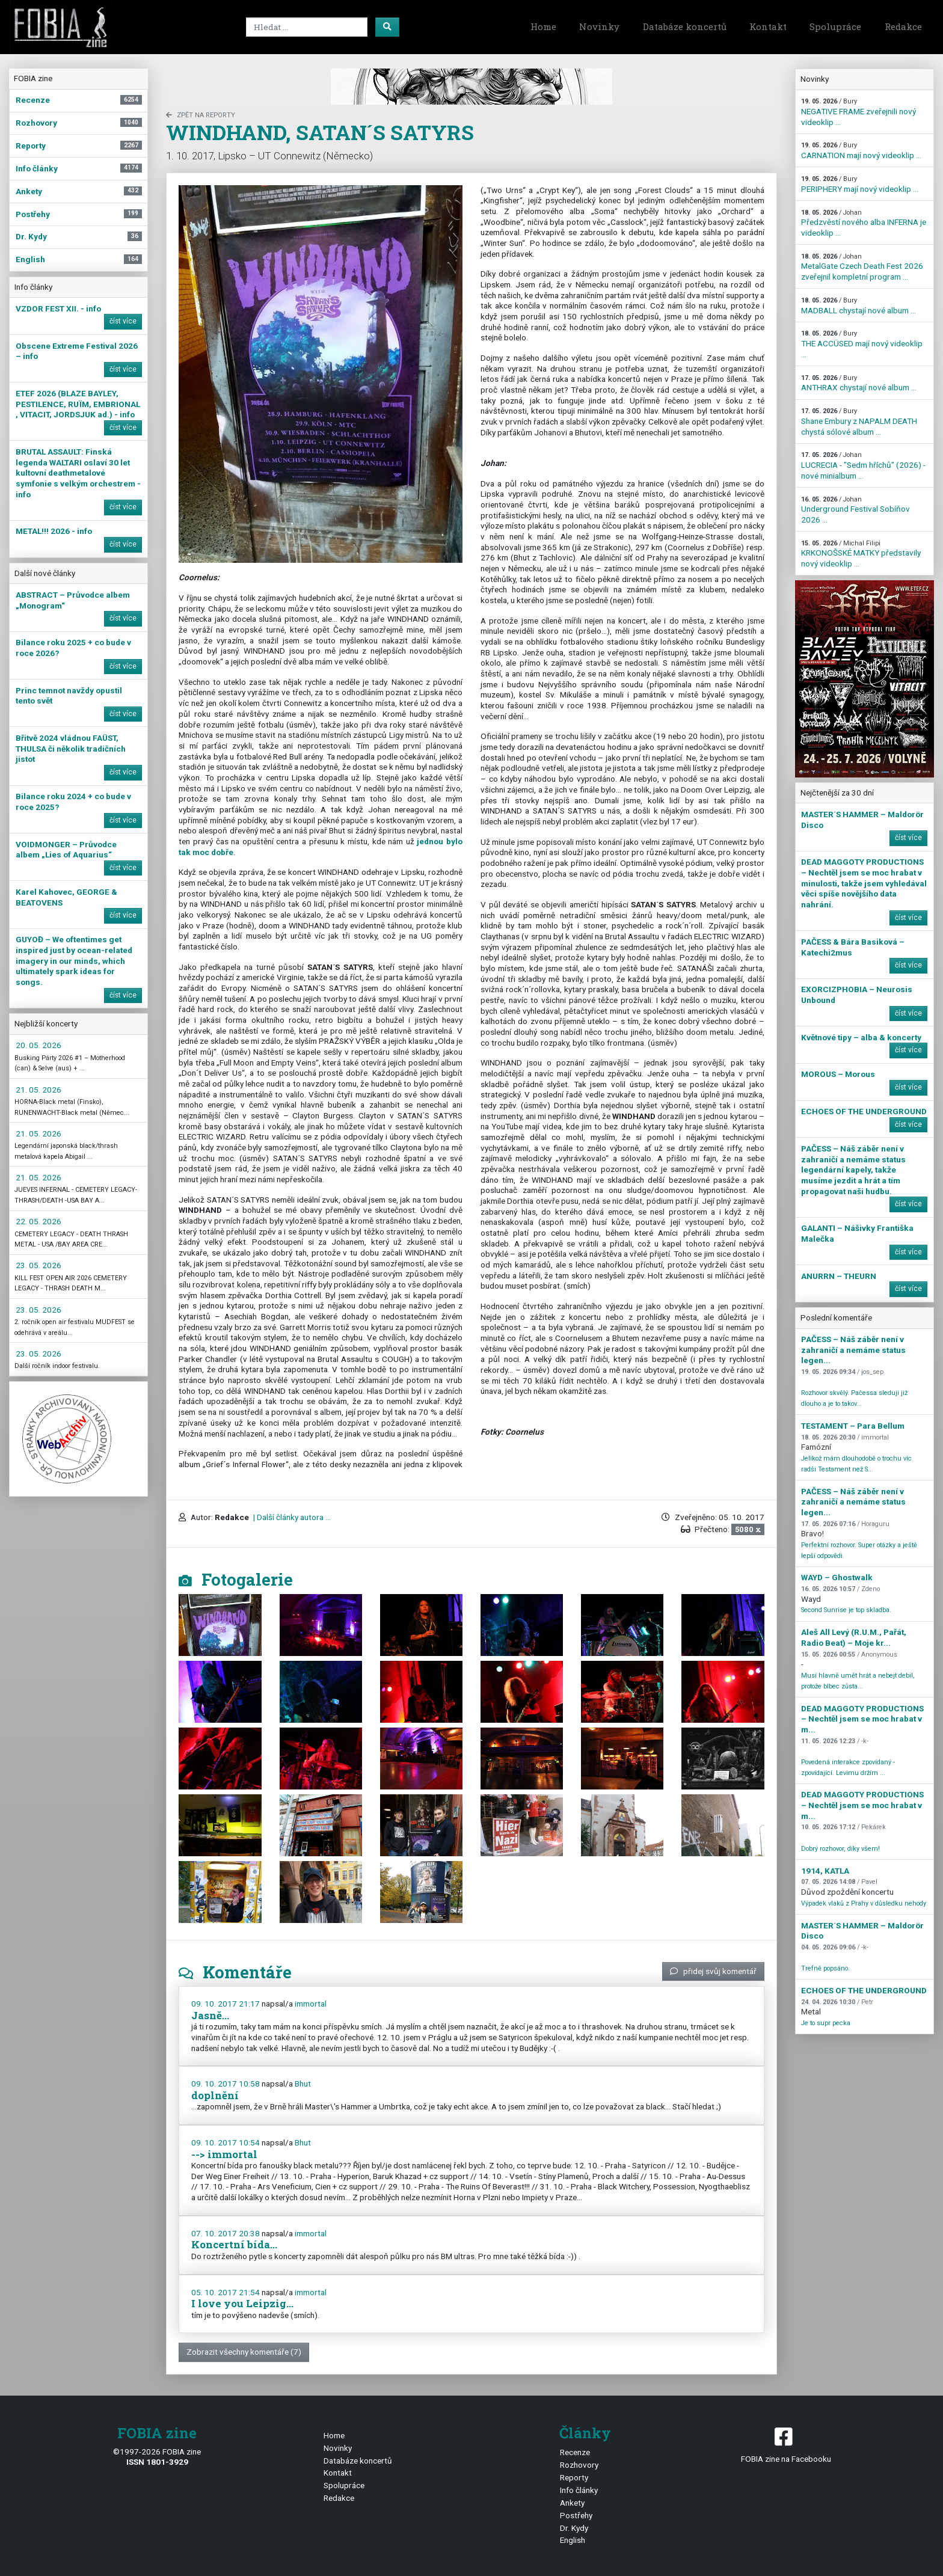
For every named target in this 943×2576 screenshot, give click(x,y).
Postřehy (576, 2515)
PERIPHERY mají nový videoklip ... (859, 184)
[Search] (306, 27)
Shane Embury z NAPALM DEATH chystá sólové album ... (859, 421)
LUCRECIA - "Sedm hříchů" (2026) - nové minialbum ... (863, 465)
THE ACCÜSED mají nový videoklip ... (862, 344)
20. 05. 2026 (38, 1045)
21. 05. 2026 (38, 1089)
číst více (123, 321)
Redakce (903, 26)
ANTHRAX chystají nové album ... (859, 383)
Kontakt (768, 26)
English (572, 2540)
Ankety (572, 2502)
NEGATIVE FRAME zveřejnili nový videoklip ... (858, 111)
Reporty (574, 2477)
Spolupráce (835, 26)
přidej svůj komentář (713, 1971)
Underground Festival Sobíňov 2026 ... (855, 509)
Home (543, 26)
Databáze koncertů (684, 26)
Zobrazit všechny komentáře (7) (243, 2352)
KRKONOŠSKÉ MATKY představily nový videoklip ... (861, 553)
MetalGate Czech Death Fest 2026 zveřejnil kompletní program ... (862, 267)
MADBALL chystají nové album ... (858, 305)
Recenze (575, 2452)
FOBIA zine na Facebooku (785, 2444)
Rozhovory (579, 2465)
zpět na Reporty (200, 115)
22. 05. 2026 (38, 1221)
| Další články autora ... (291, 1517)
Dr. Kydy (574, 2528)
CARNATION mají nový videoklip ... (861, 150)
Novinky (599, 26)
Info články (579, 2490)
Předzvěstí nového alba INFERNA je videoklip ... (863, 223)
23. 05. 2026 (38, 1265)
